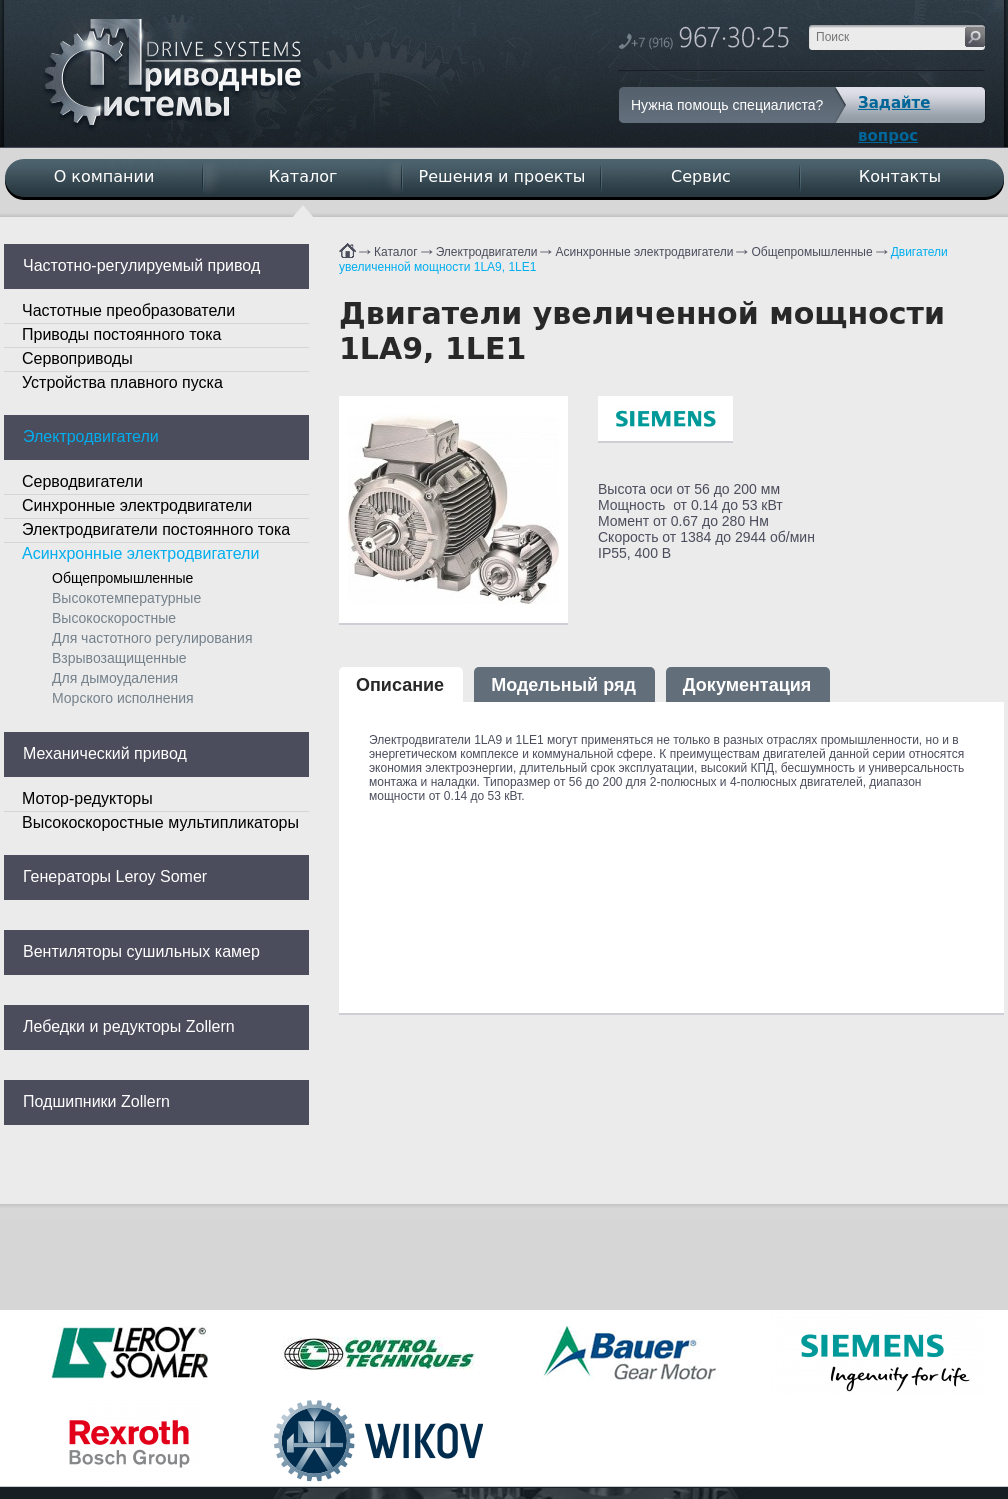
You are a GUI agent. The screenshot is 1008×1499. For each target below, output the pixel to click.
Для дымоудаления (115, 678)
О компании (104, 176)
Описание (400, 685)
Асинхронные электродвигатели (644, 252)
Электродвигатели (487, 252)
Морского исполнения (123, 698)
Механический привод (105, 753)
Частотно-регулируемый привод (141, 265)
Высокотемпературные (126, 598)
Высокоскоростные (114, 618)
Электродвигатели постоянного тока (156, 529)
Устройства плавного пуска (122, 382)
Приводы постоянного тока (121, 334)
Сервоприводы (77, 358)
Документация (747, 685)
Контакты (900, 176)
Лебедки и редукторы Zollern (129, 1026)
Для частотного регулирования (152, 638)
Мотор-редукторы (87, 798)
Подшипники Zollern (96, 1101)
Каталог (396, 252)
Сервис (701, 176)
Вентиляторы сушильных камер (141, 951)
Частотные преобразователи (128, 310)
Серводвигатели (82, 481)
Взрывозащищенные (119, 658)
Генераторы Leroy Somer (115, 876)
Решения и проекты (502, 176)
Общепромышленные (811, 252)
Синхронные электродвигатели (137, 505)
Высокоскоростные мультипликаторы (160, 822)
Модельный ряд (563, 685)
